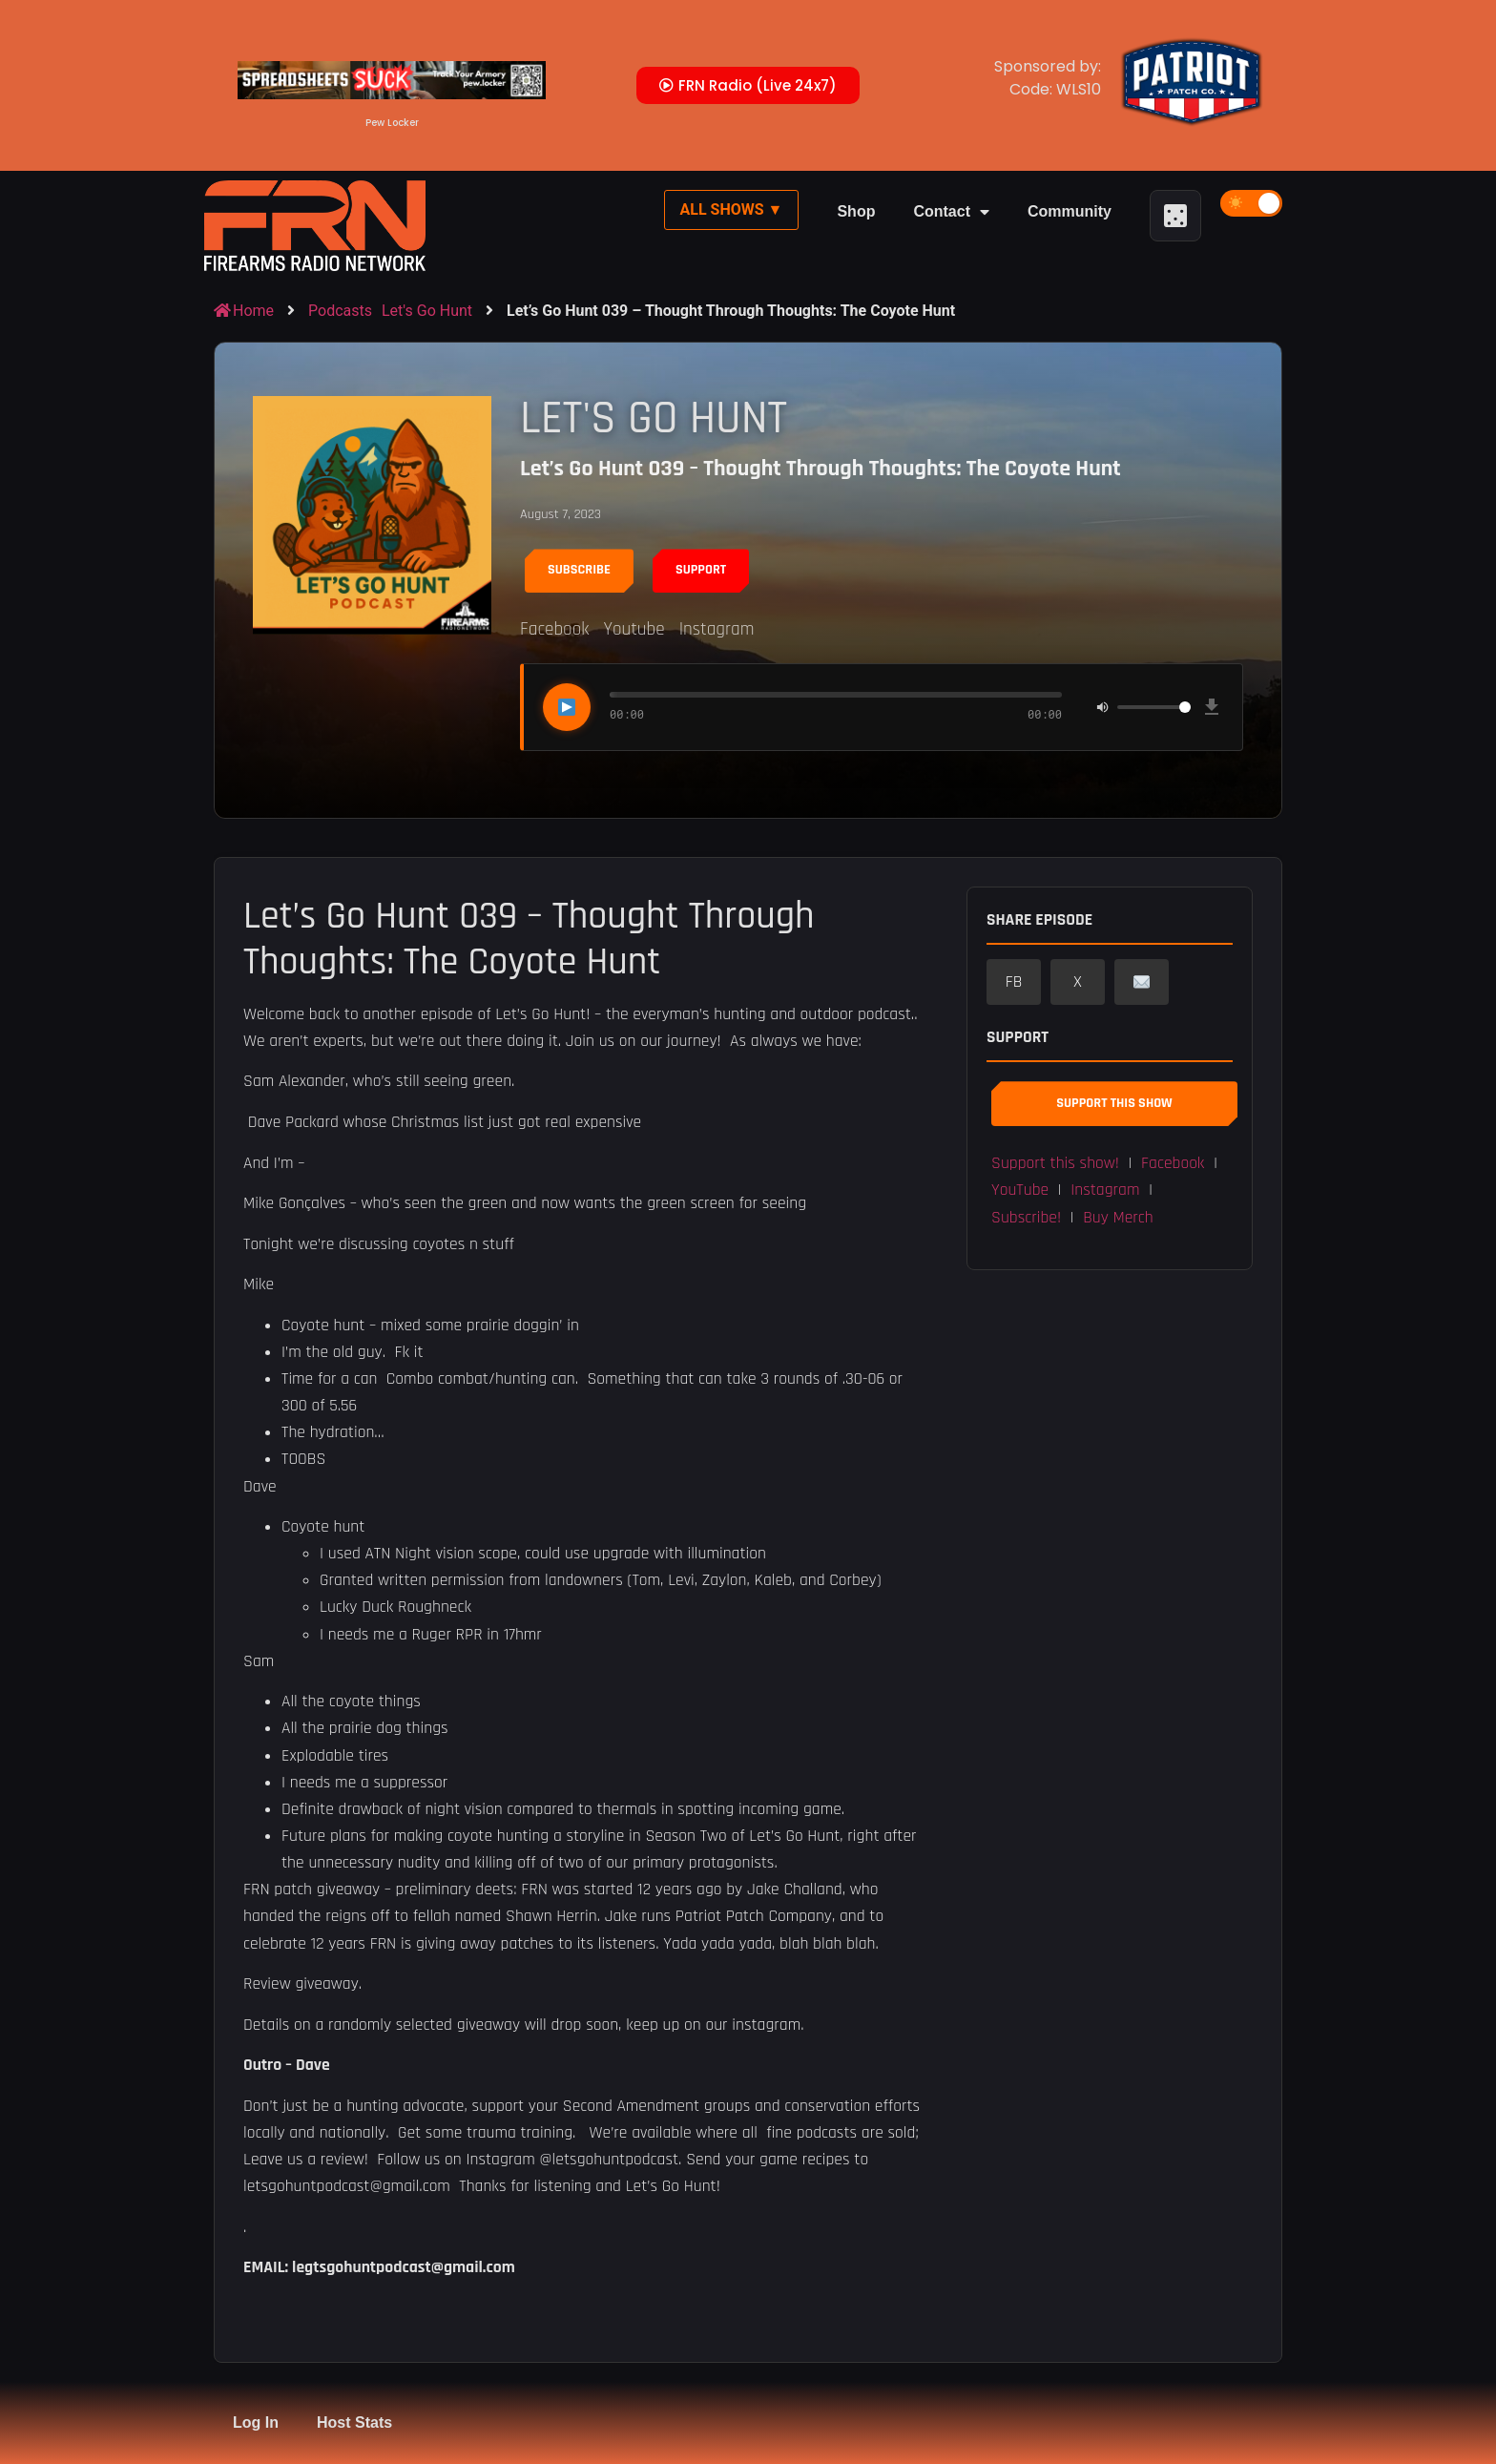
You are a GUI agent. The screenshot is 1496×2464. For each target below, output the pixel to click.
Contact (951, 212)
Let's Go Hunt (427, 311)
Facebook (554, 629)
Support (700, 569)
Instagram (717, 629)
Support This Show (1114, 1103)
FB (1014, 981)
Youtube (633, 629)
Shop (856, 211)
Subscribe (579, 569)
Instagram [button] (1104, 1190)
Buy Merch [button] (1118, 1217)
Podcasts (340, 311)
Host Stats (354, 2422)
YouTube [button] (1020, 1190)
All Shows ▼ (731, 209)
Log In (256, 2422)
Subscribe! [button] (1026, 1217)
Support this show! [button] (1055, 1163)
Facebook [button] (1172, 1163)
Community (1070, 211)
